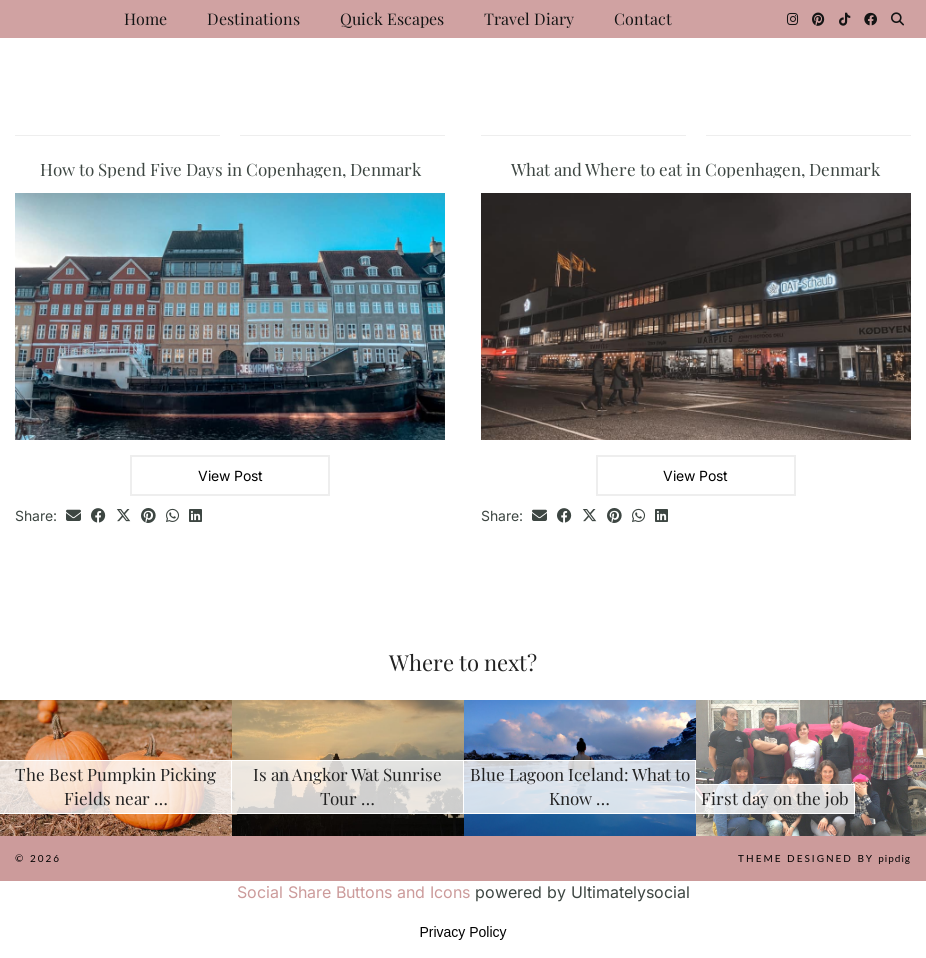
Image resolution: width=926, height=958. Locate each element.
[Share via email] (73, 516)
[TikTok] (844, 19)
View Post (230, 475)
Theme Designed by (824, 858)
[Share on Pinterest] (148, 516)
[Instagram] (792, 19)
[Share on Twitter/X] (123, 516)
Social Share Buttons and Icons (353, 892)
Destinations (253, 18)
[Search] (897, 19)
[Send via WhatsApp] (172, 516)
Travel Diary (529, 18)
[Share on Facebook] (98, 516)
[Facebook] (870, 19)
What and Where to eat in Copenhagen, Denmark (695, 169)
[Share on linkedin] (195, 516)
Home (145, 18)
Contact (643, 18)
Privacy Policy (462, 932)
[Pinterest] (818, 19)
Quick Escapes (392, 18)
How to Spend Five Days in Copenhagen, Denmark (230, 169)
